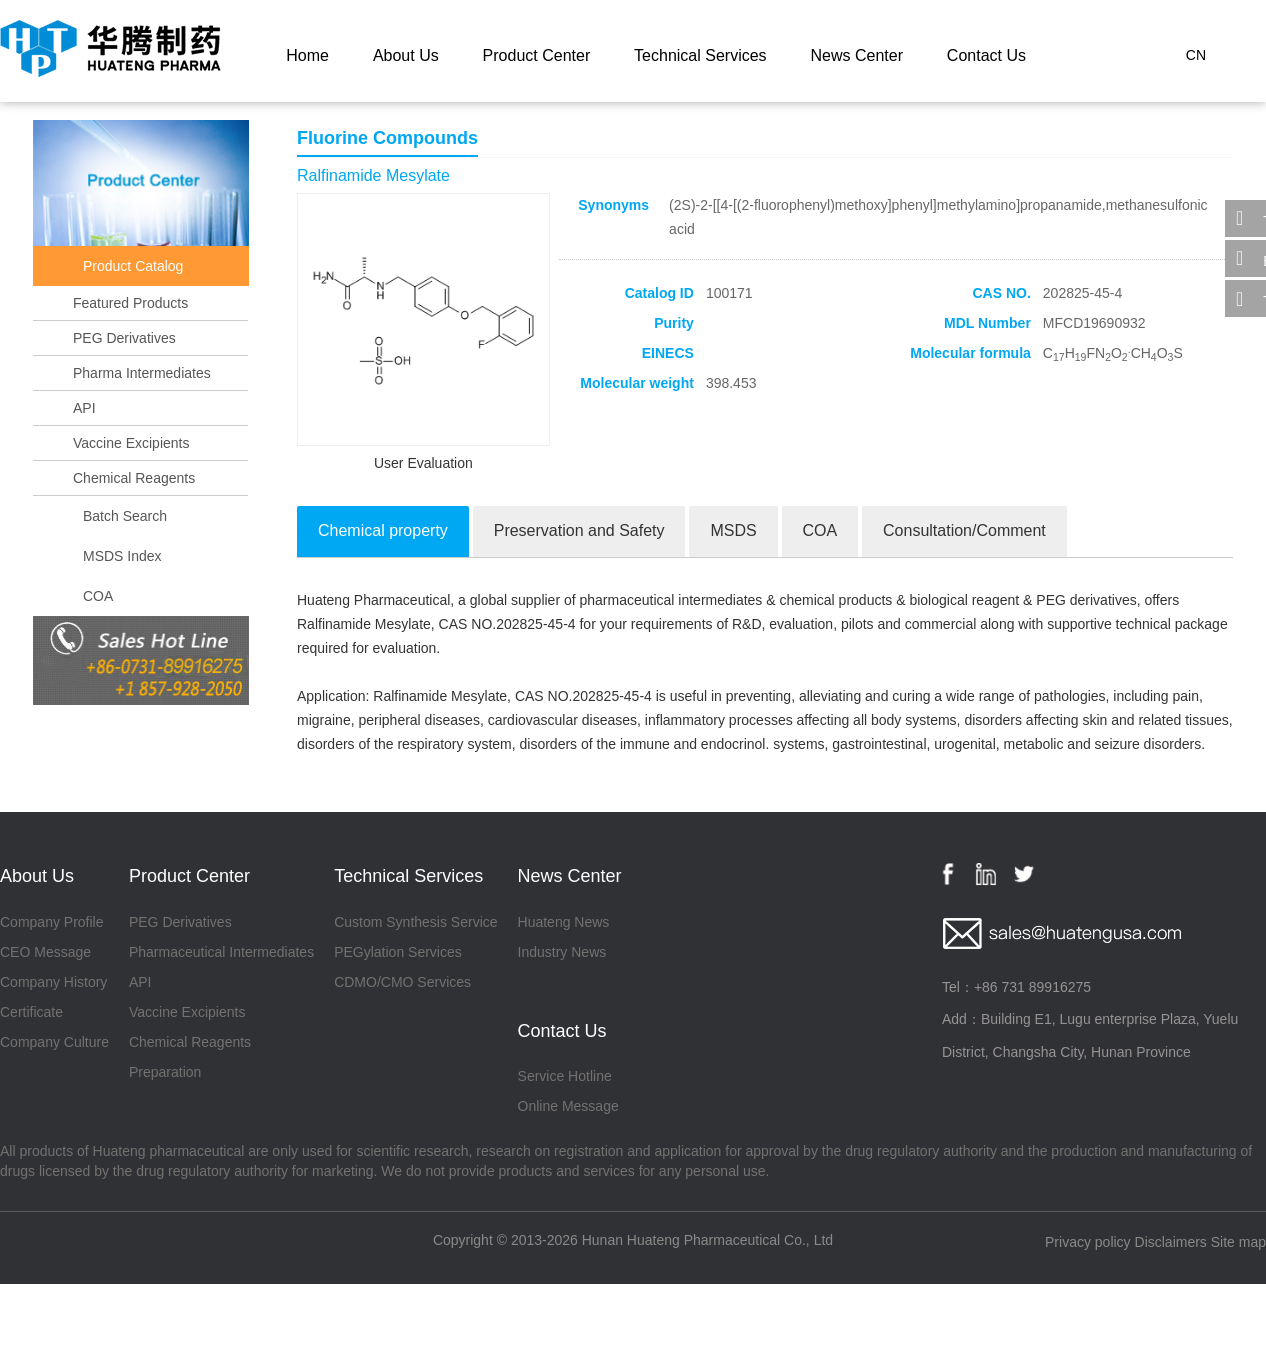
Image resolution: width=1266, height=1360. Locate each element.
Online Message (568, 1106)
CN (1196, 55)
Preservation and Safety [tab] (579, 530)
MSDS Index (122, 556)
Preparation (165, 1072)
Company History (53, 982)
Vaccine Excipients (131, 443)
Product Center (537, 55)
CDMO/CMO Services (402, 982)
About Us (406, 55)
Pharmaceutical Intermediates (221, 952)
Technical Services (700, 55)
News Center (856, 55)
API (84, 408)
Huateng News (564, 922)
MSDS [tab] (733, 530)
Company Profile (52, 922)
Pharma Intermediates (142, 373)
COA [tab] (820, 530)
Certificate (31, 1012)
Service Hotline (565, 1076)
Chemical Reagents (134, 478)
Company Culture (54, 1042)
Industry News (562, 952)
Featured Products (130, 303)
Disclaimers (1171, 1242)
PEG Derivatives (124, 338)
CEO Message (45, 952)
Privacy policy (1088, 1242)
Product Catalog (133, 266)
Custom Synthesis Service (415, 922)
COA (98, 596)
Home (307, 55)
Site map (1238, 1242)
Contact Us (986, 55)
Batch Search (125, 516)
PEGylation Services (398, 952)
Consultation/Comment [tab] (964, 530)
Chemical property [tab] (383, 530)
